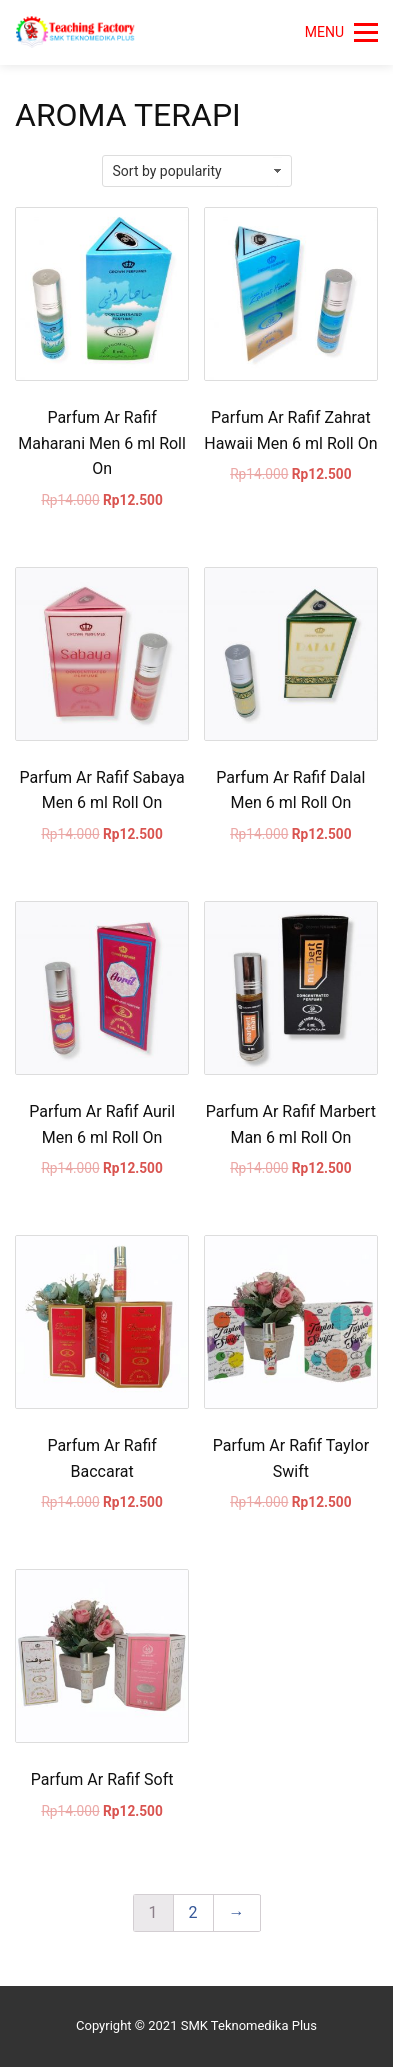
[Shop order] (197, 171)
